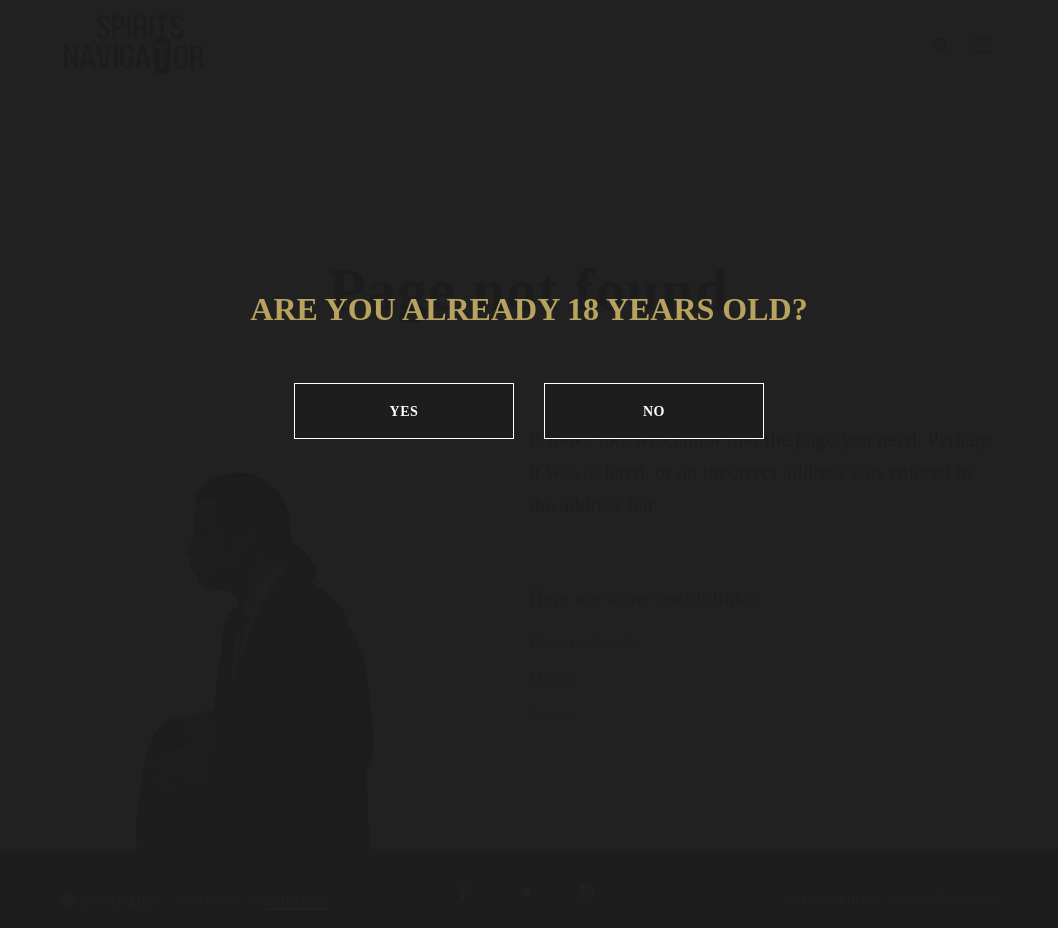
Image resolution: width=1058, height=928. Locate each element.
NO (654, 411)
